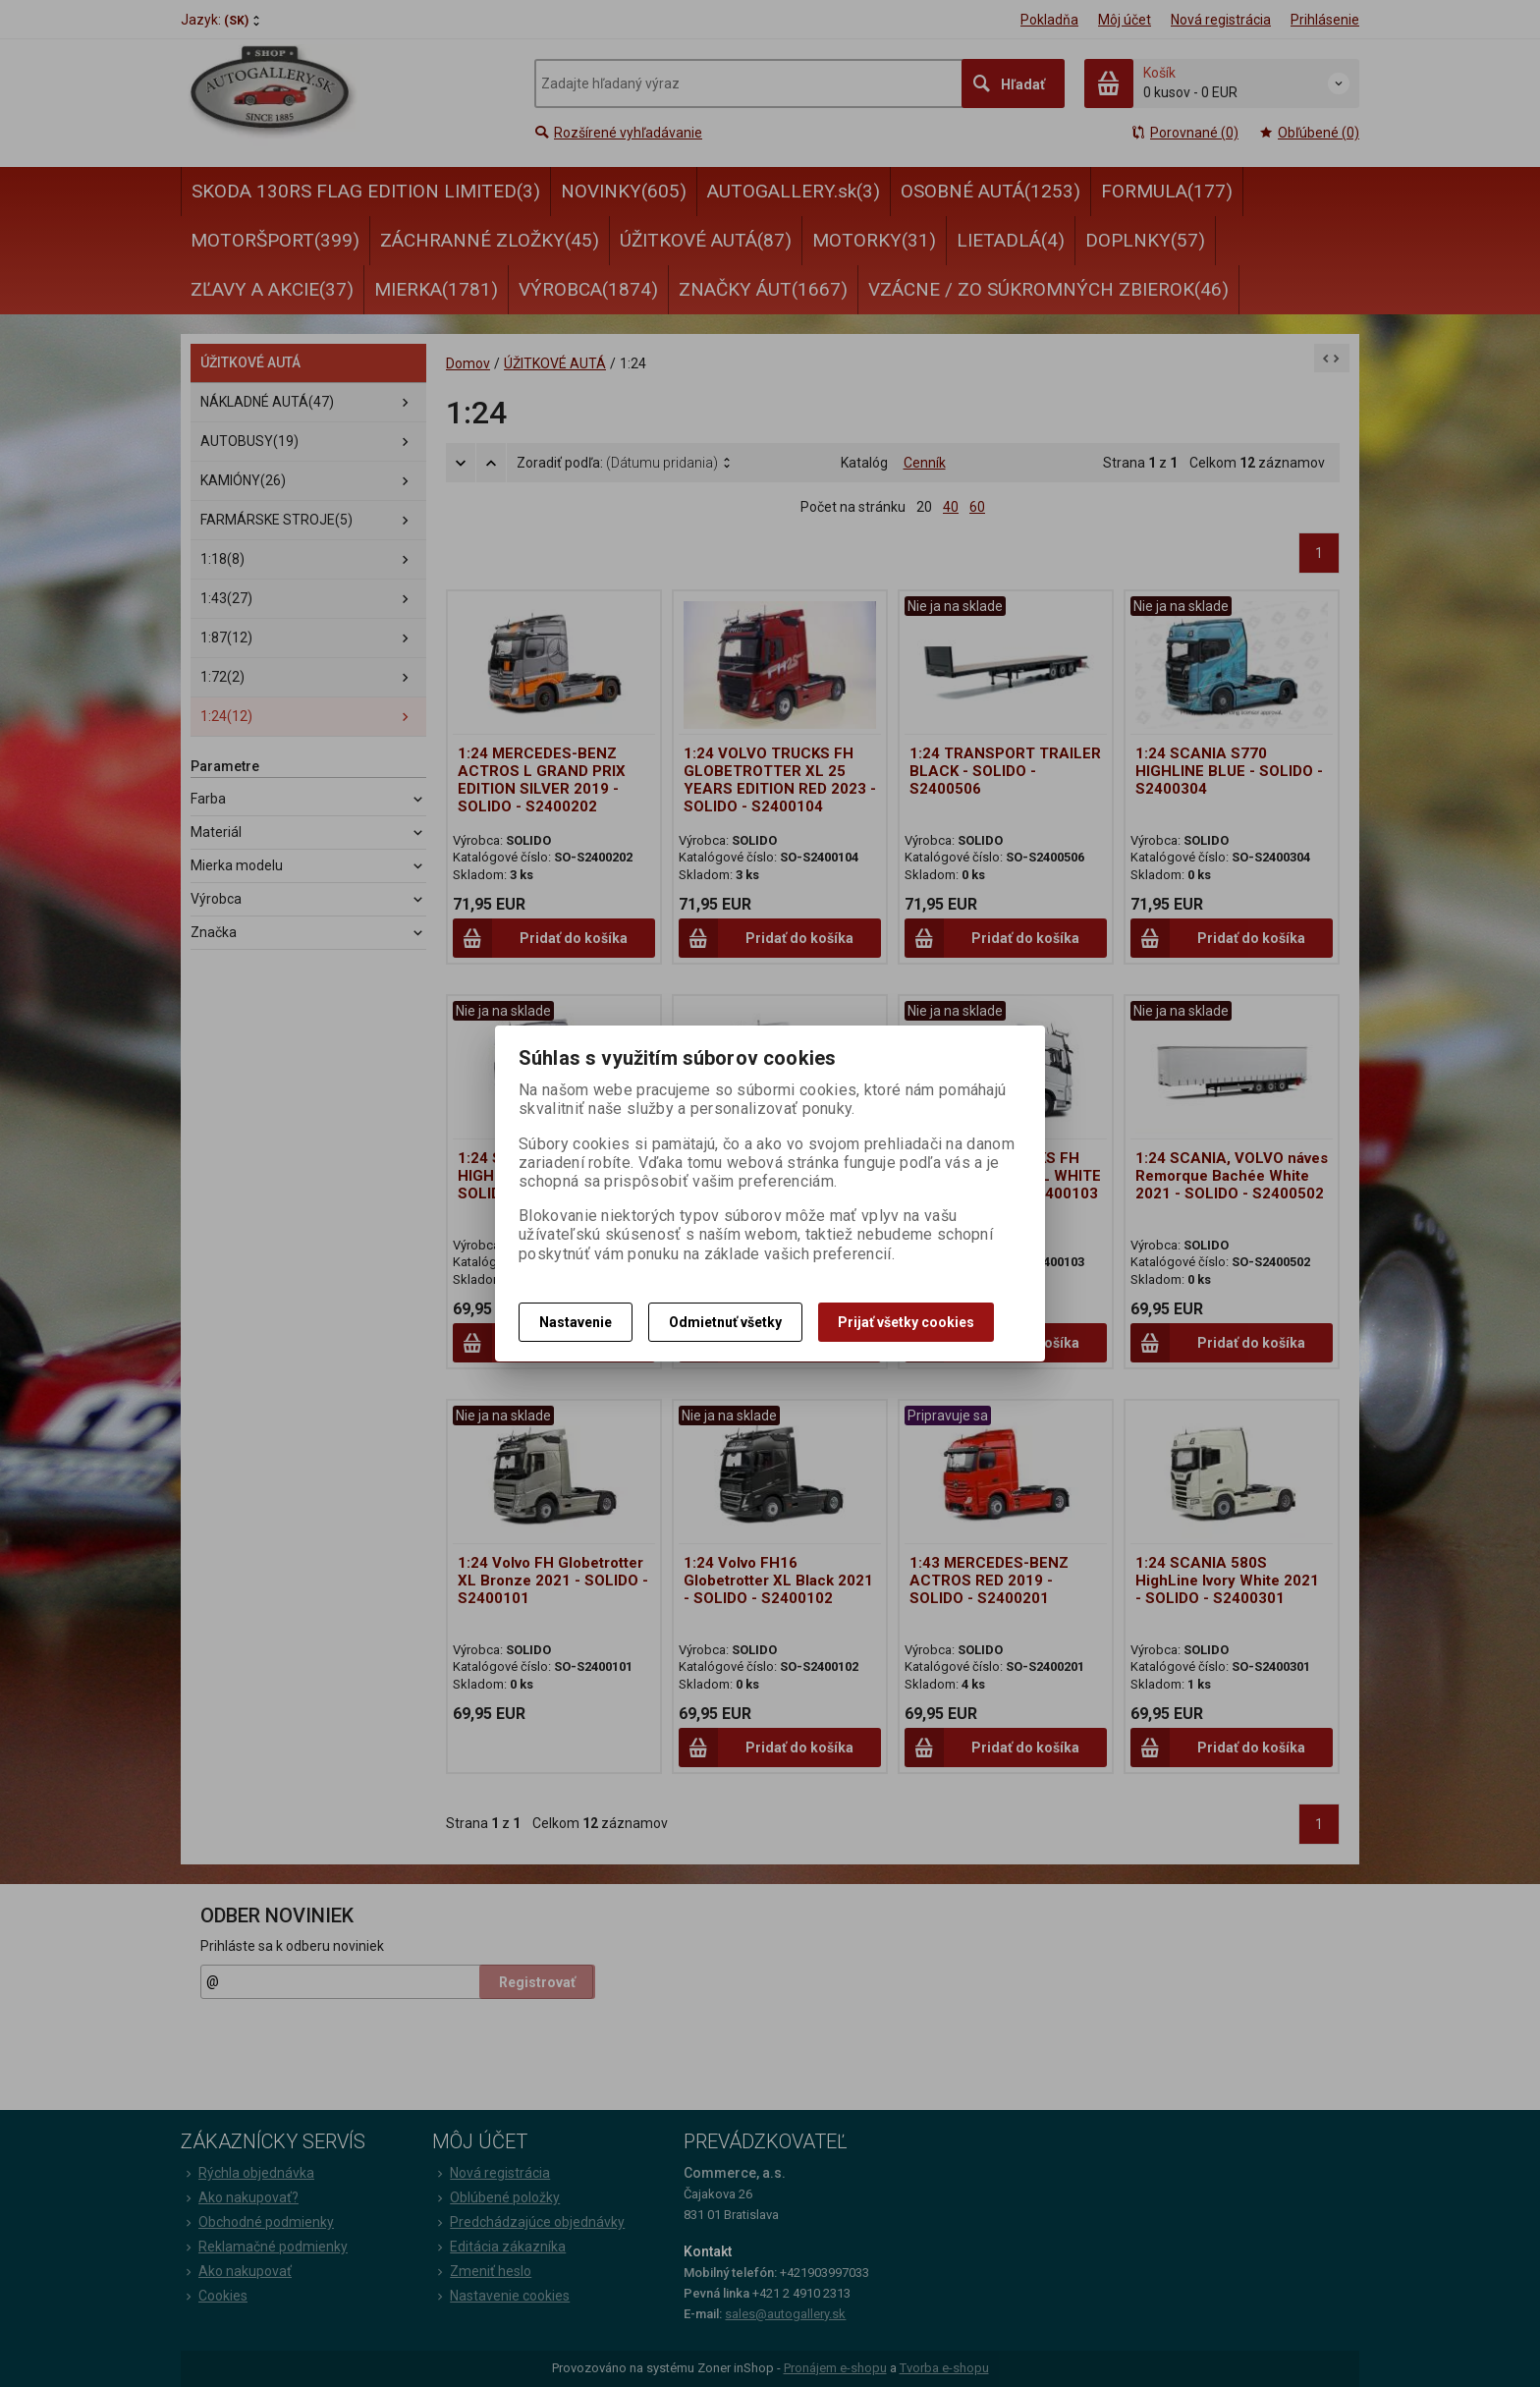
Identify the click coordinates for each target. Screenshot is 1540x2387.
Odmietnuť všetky (725, 1322)
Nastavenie (575, 1322)
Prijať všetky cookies (906, 1322)
